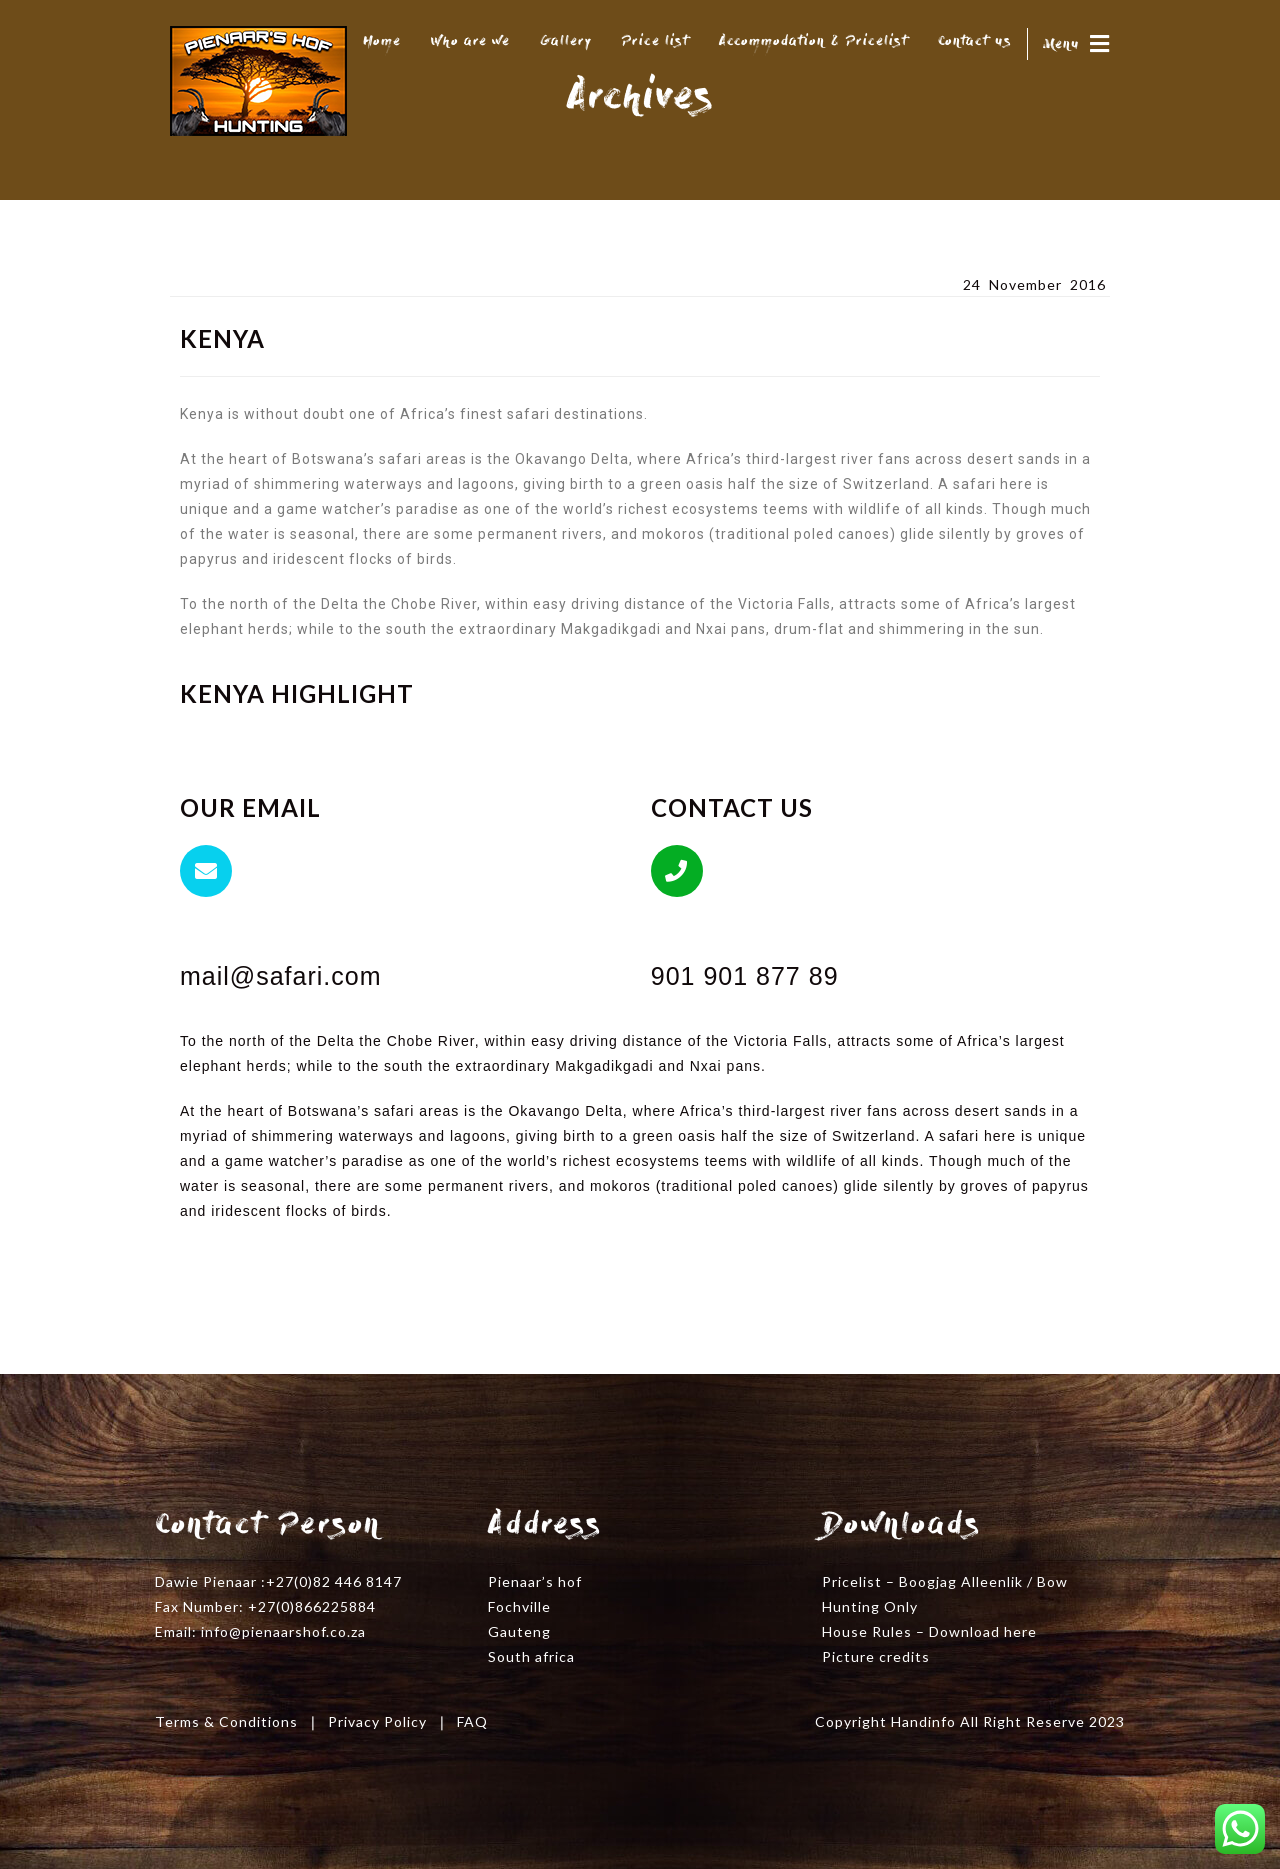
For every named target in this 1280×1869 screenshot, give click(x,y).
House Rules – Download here (929, 1631)
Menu (1076, 45)
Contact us (975, 42)
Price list (655, 42)
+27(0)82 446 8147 (334, 1581)
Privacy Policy (377, 1721)
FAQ (472, 1721)
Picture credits (876, 1656)
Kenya (195, 283)
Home (382, 42)
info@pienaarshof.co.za (283, 1631)
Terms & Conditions (226, 1721)
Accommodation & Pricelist (813, 42)
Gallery (566, 42)
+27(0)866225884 (312, 1606)
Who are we (470, 42)
